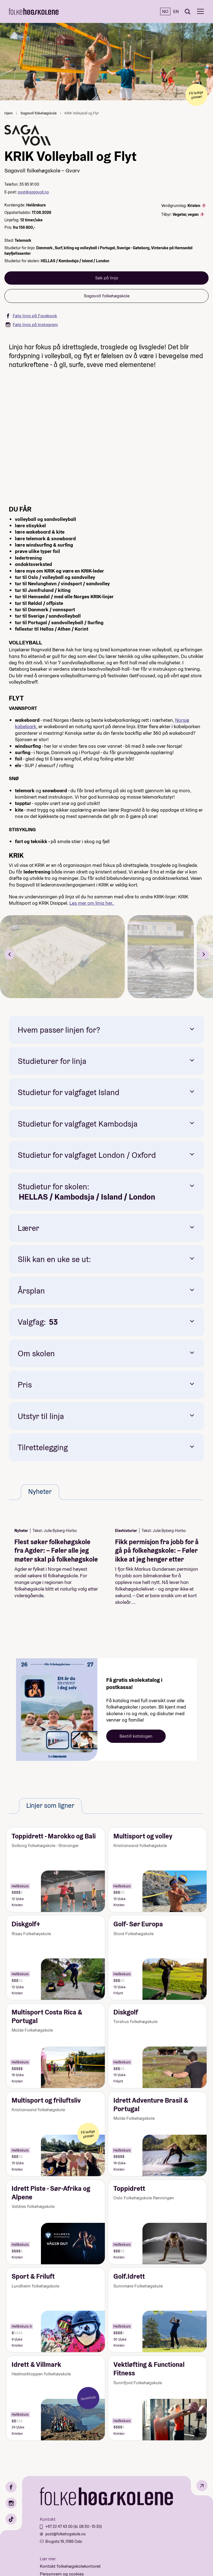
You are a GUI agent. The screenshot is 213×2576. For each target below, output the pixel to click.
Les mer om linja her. (92, 903)
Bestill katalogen (136, 1736)
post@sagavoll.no (33, 192)
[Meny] (200, 11)
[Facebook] (11, 2487)
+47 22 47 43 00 (59, 2526)
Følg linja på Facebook (31, 316)
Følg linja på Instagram (32, 324)
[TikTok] (11, 2519)
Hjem (8, 113)
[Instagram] (11, 2503)
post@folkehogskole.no (65, 2534)
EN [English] (176, 11)
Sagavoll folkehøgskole (38, 113)
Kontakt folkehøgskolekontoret (70, 2566)
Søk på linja (106, 278)
